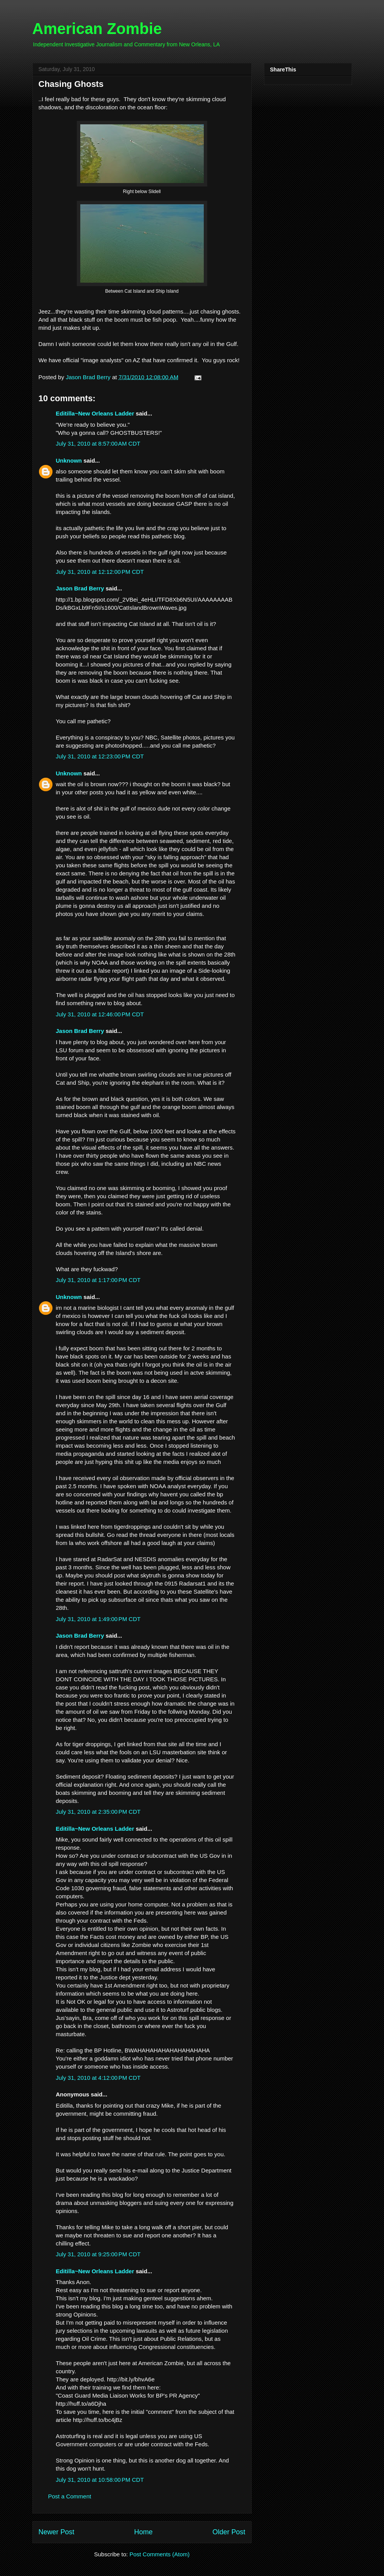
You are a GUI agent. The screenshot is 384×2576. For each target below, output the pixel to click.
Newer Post (56, 2532)
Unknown (69, 460)
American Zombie (97, 28)
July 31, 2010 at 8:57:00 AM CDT (98, 443)
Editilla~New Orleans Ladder (95, 413)
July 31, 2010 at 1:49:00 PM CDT (98, 1619)
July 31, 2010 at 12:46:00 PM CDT (100, 1014)
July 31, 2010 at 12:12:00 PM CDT (100, 571)
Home (143, 2532)
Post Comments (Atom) (159, 2554)
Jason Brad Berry (80, 588)
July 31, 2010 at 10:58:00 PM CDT (100, 2479)
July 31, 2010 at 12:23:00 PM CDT (100, 756)
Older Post (228, 2532)
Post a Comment (69, 2496)
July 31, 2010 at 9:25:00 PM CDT (98, 2254)
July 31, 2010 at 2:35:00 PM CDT (98, 1811)
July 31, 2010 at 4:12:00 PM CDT (98, 2077)
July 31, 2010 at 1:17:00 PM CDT (98, 1280)
